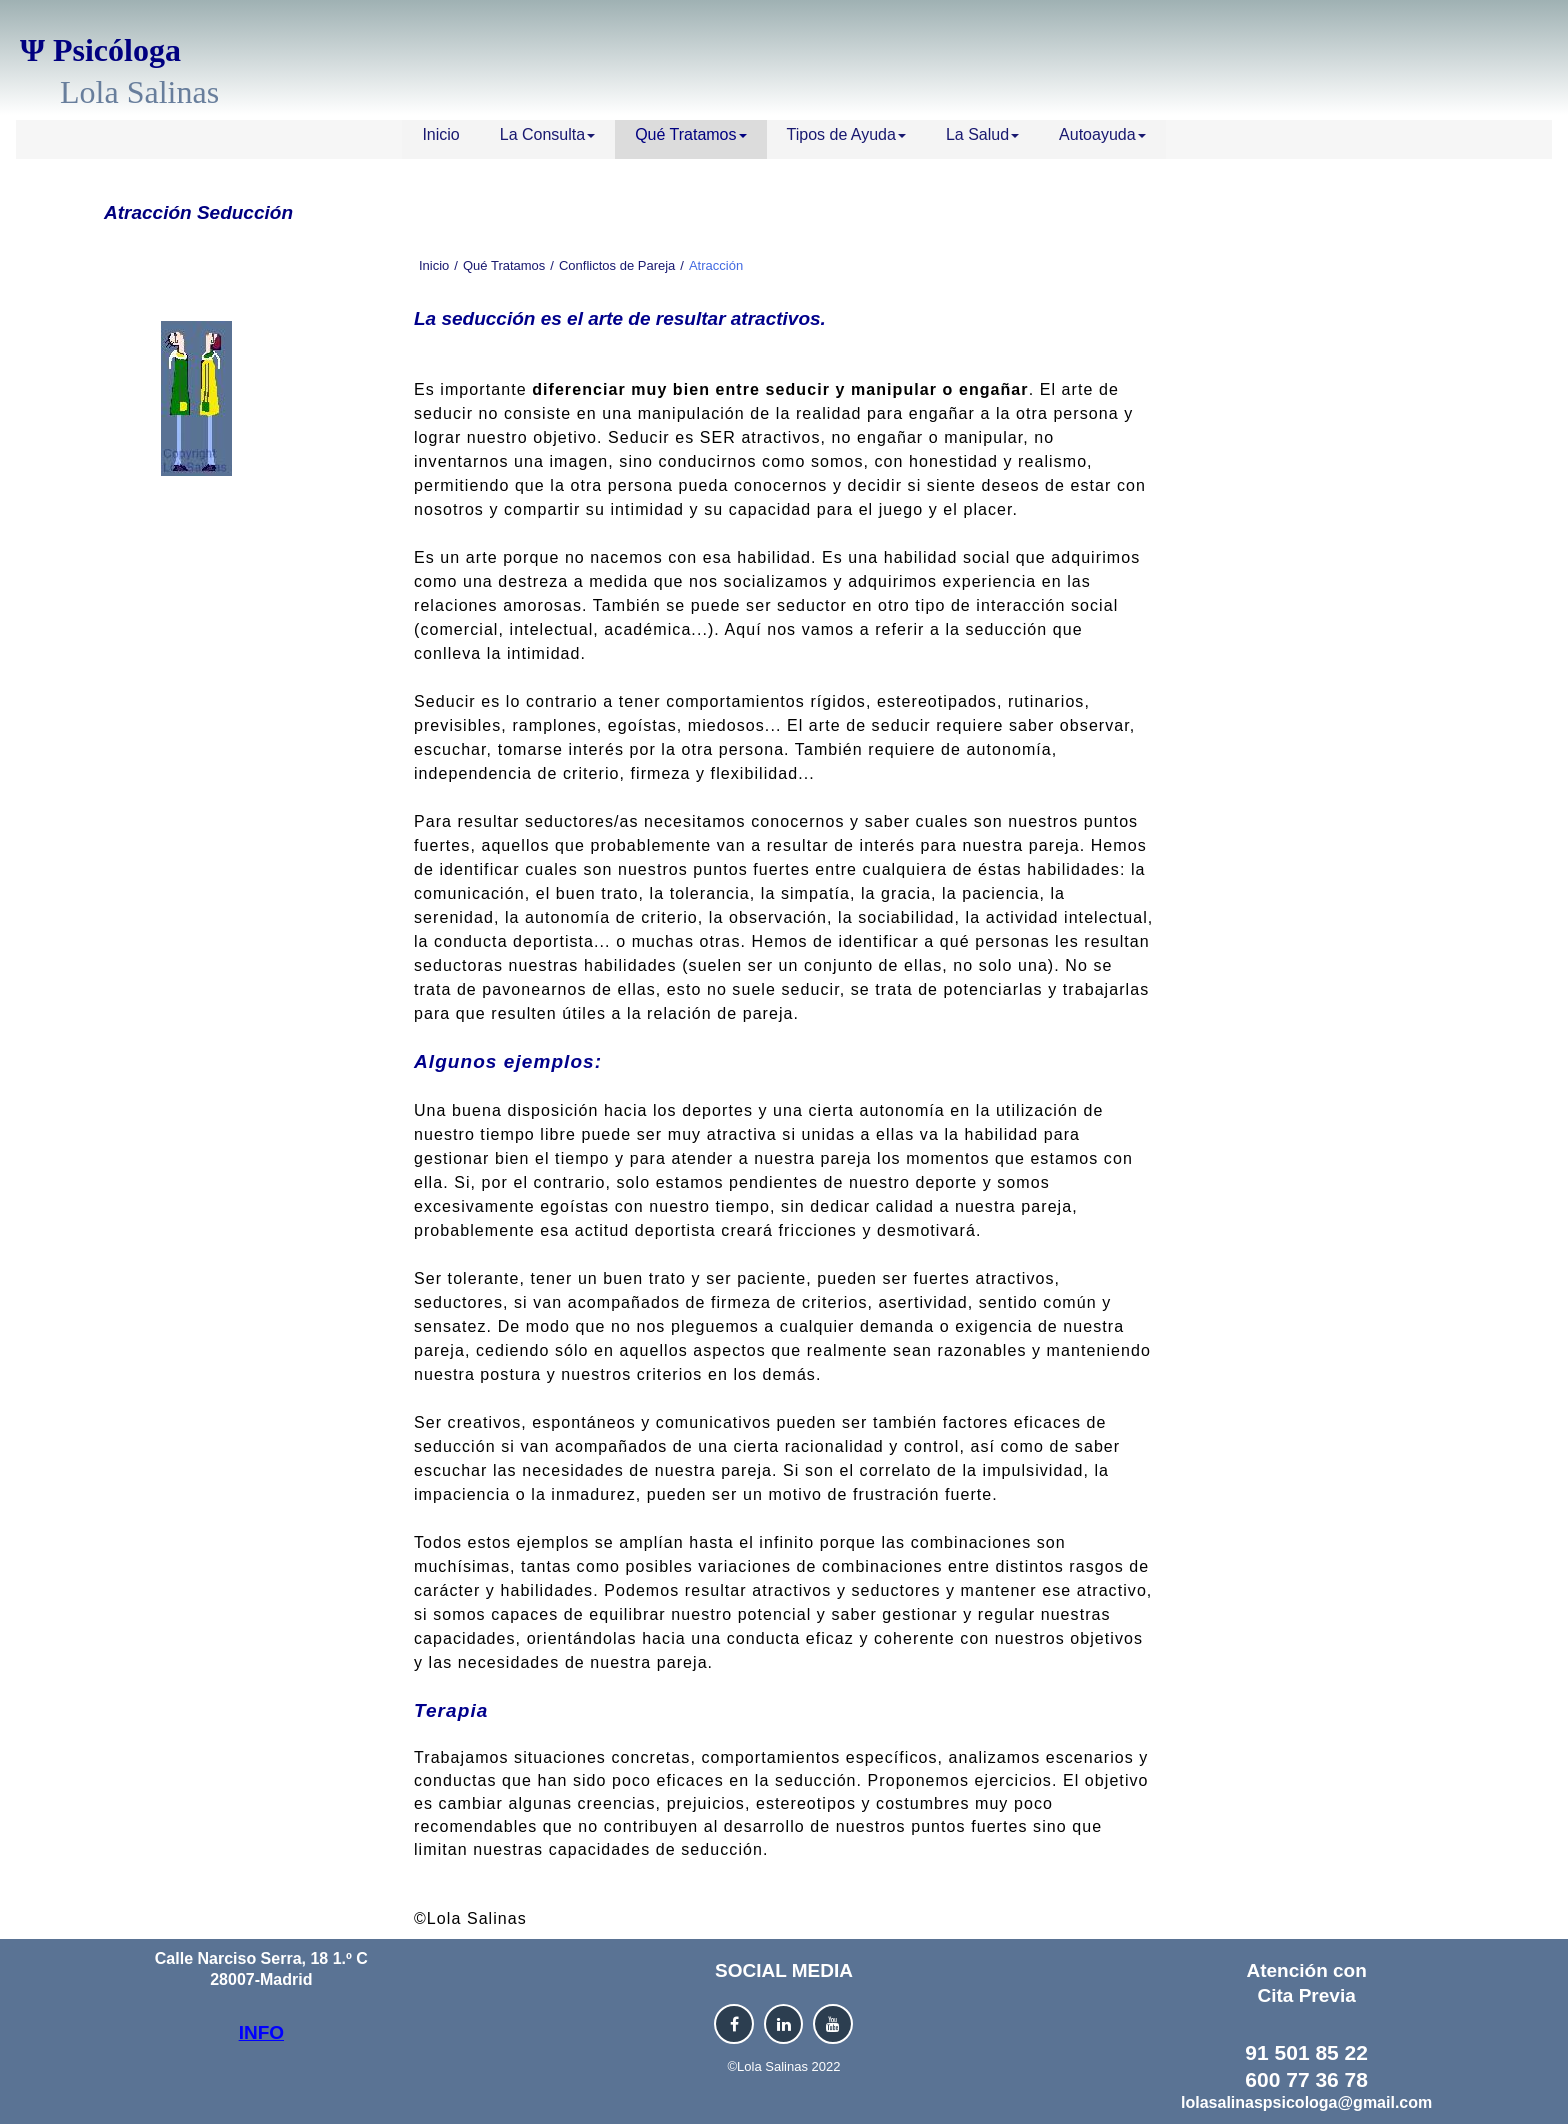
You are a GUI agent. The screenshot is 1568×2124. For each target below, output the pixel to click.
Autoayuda (1102, 134)
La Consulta (547, 134)
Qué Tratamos (690, 134)
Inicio (440, 134)
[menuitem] (440, 139)
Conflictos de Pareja (617, 265)
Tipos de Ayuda (846, 134)
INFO (261, 2032)
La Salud (982, 134)
